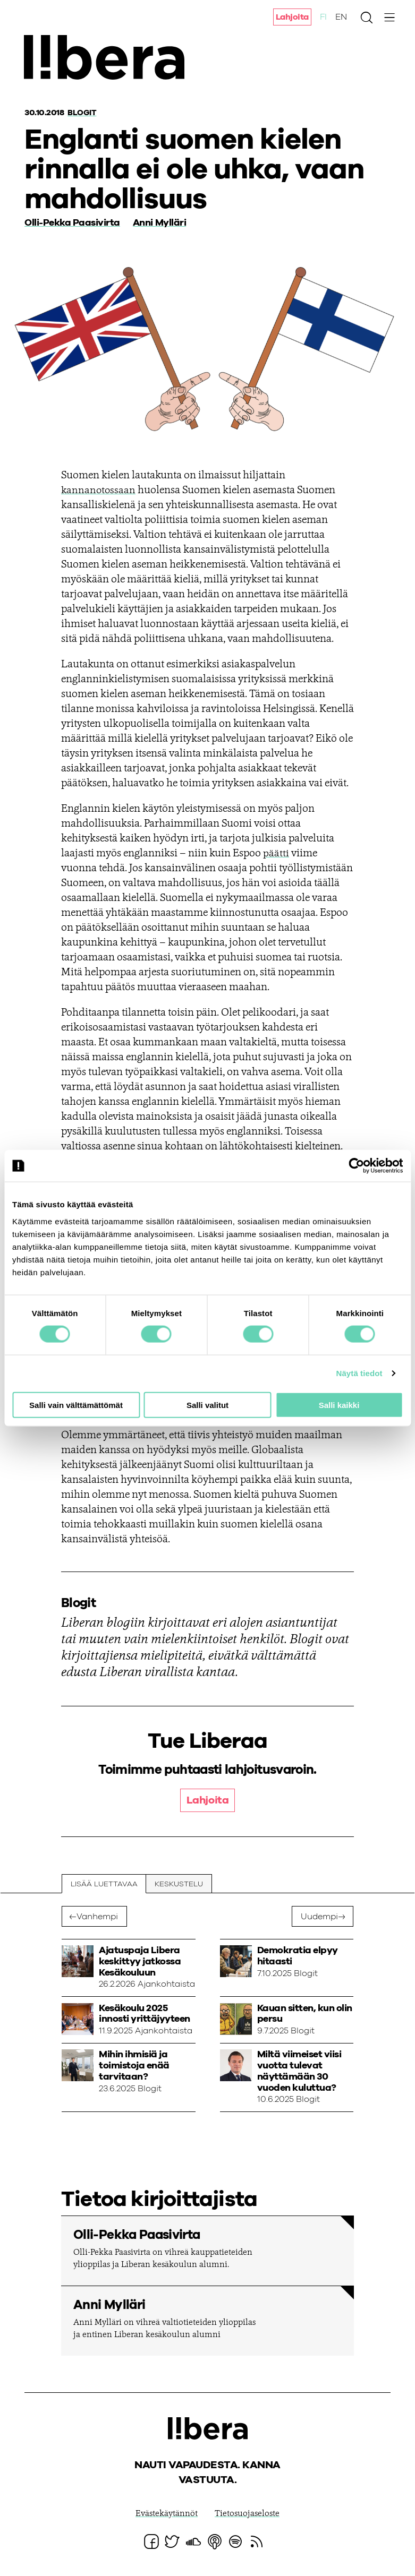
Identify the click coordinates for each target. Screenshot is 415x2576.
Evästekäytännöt (166, 2514)
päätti (276, 853)
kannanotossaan (99, 490)
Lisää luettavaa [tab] (104, 1884)
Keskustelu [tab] (179, 1884)
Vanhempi (97, 1917)
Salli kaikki (339, 1404)
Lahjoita (292, 17)
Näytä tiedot (359, 1373)
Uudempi (318, 1917)
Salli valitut (207, 1404)
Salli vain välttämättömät (76, 1404)
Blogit (82, 112)
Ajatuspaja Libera (110, 60)
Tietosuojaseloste (247, 2514)
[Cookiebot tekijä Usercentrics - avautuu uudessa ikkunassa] (356, 1166)
